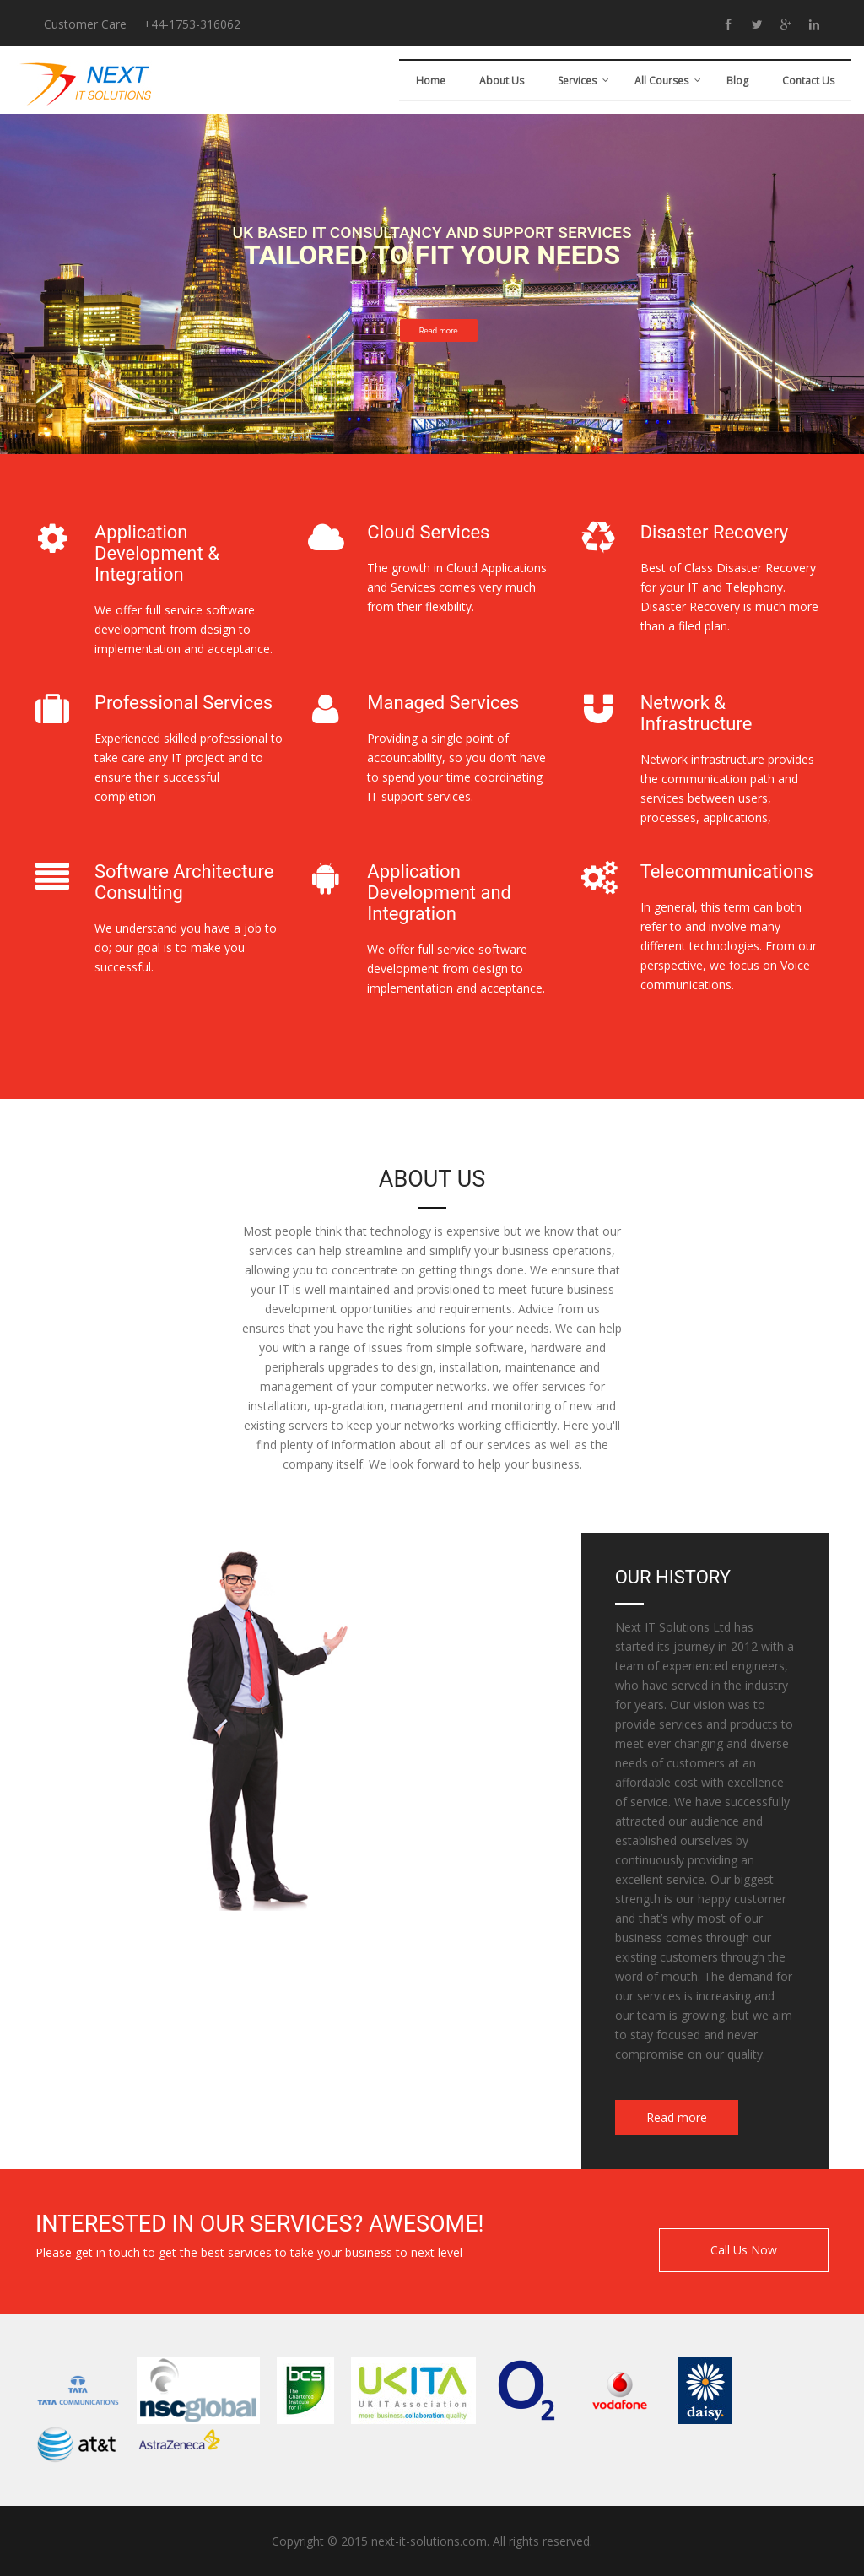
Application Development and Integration (439, 892)
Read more (438, 331)
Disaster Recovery (714, 532)
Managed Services (443, 702)
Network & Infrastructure (696, 713)
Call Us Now (743, 2250)
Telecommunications (726, 871)
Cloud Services (428, 532)
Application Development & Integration (156, 553)
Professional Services (183, 702)
